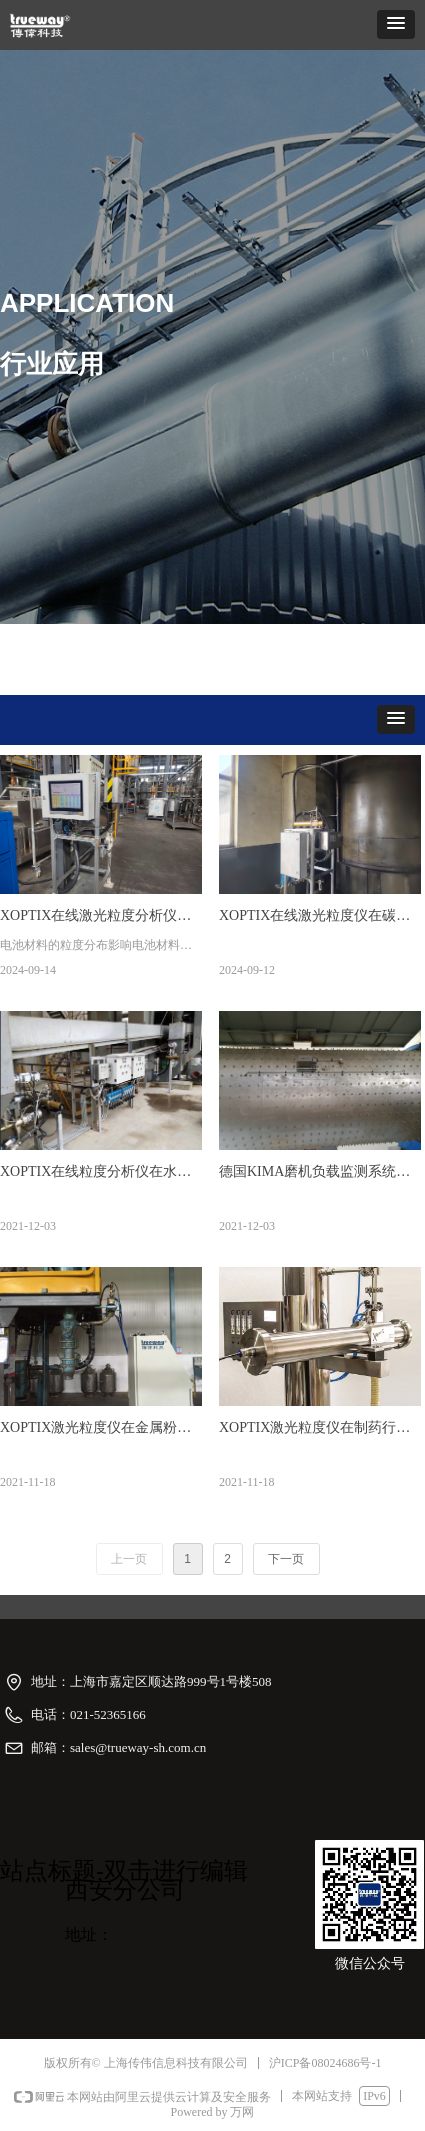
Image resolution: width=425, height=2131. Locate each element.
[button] (396, 24)
